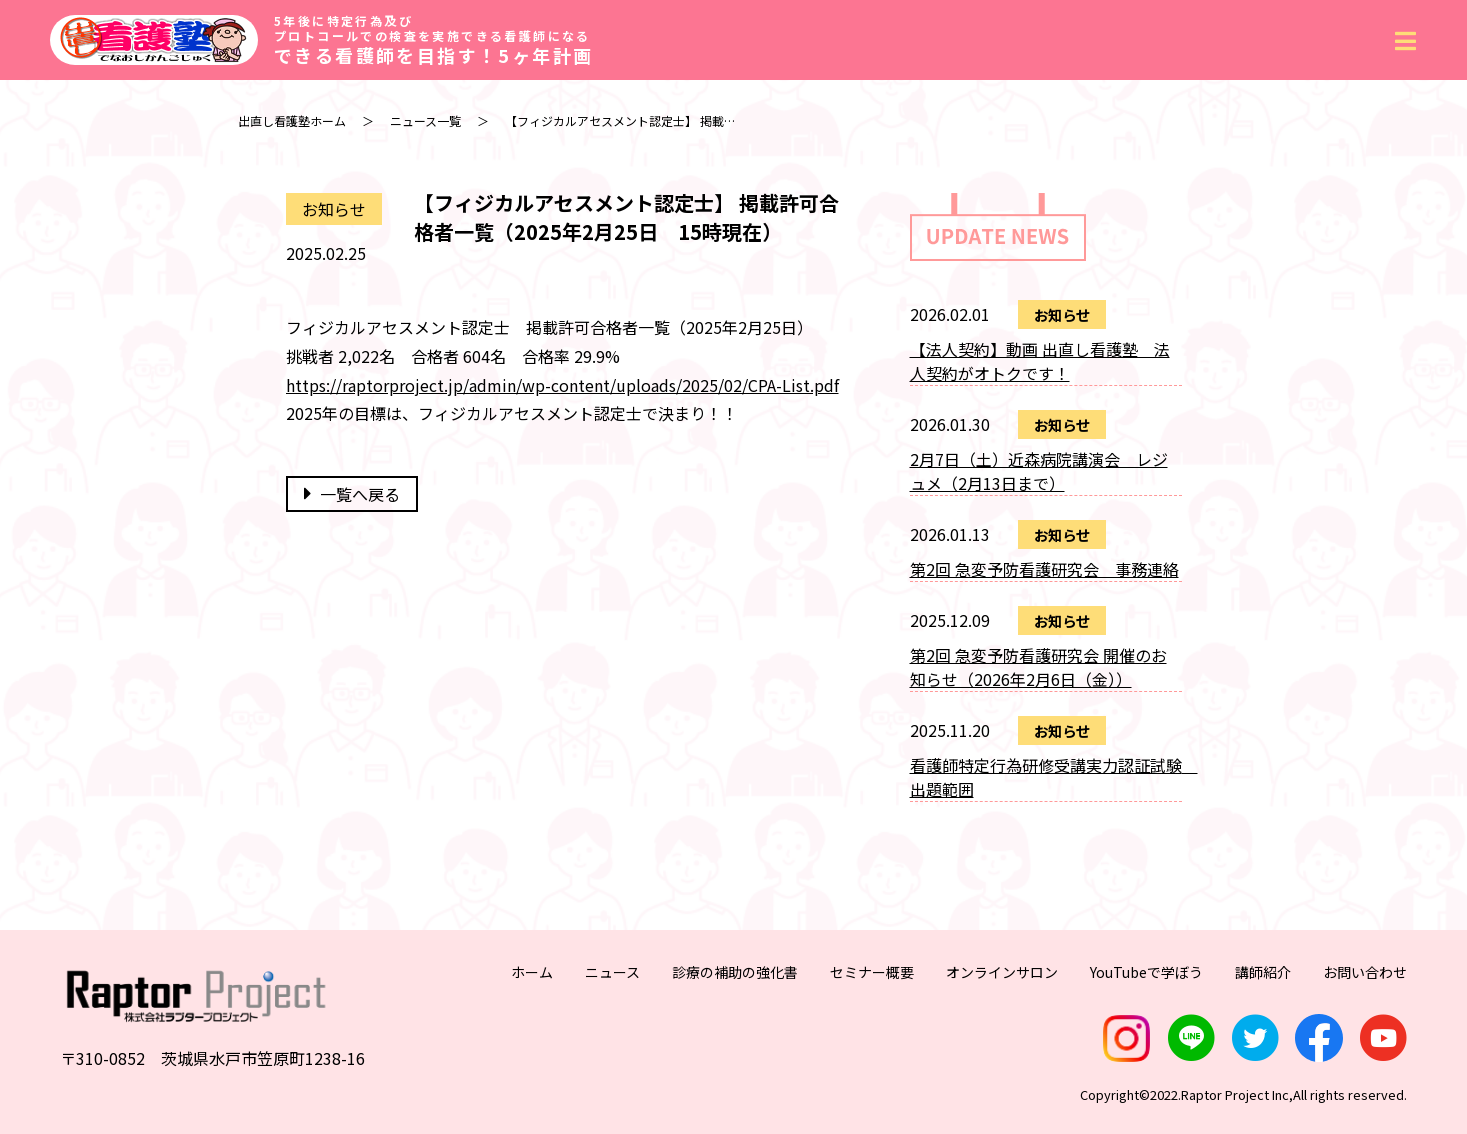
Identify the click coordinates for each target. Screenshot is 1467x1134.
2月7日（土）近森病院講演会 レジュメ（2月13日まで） (1039, 471)
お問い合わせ (1365, 972)
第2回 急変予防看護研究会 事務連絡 (1044, 569)
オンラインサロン (1002, 972)
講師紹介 (1263, 972)
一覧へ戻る (352, 494)
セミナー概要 (872, 972)
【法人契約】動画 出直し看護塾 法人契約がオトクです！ (1040, 361)
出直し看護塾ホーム (292, 120)
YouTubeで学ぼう (1146, 972)
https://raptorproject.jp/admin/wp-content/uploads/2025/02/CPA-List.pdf (562, 385)
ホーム (532, 972)
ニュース (612, 972)
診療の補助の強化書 (735, 972)
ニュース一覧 (425, 120)
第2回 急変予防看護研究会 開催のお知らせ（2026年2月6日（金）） (1038, 667)
